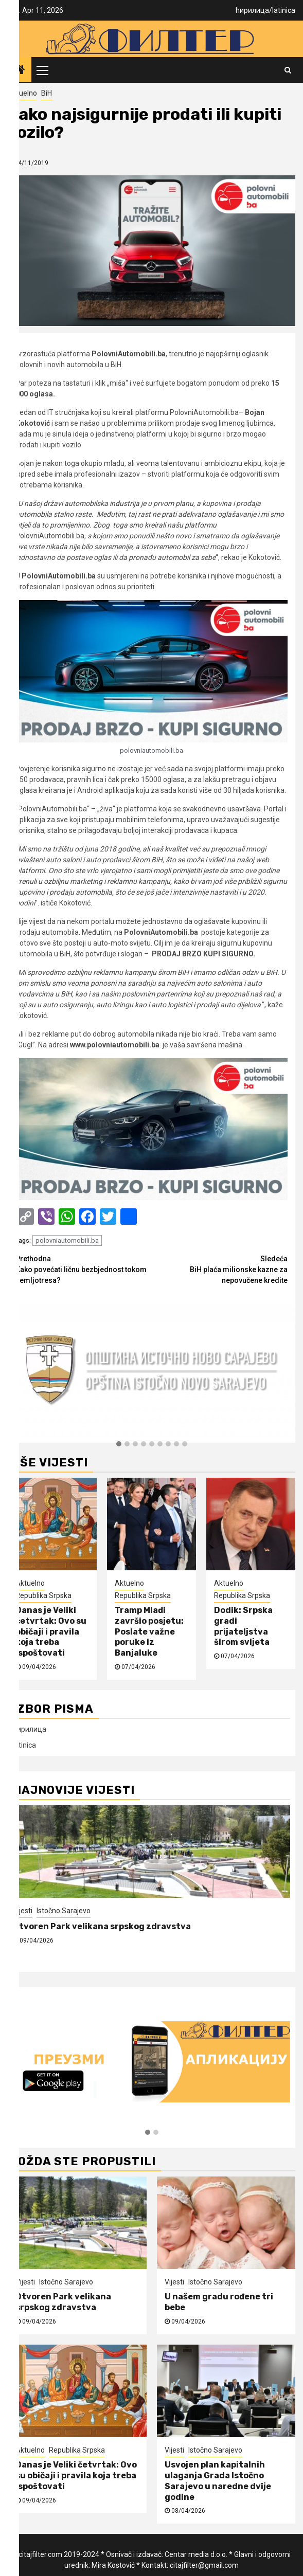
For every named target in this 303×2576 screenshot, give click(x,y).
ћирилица (252, 10)
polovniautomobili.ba (67, 1240)
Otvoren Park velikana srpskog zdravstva (102, 1926)
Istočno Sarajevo (64, 1911)
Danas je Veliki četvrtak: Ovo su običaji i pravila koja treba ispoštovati (50, 1631)
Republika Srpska (43, 1595)
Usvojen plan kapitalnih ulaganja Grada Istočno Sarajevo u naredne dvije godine (218, 2480)
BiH (46, 93)
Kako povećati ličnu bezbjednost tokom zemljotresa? (83, 1269)
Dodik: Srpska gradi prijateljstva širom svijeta (243, 1626)
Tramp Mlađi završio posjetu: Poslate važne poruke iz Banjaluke (149, 1631)
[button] (119, 1444)
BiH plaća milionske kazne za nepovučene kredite (220, 1269)
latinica (283, 10)
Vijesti (22, 1911)
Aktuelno (22, 93)
